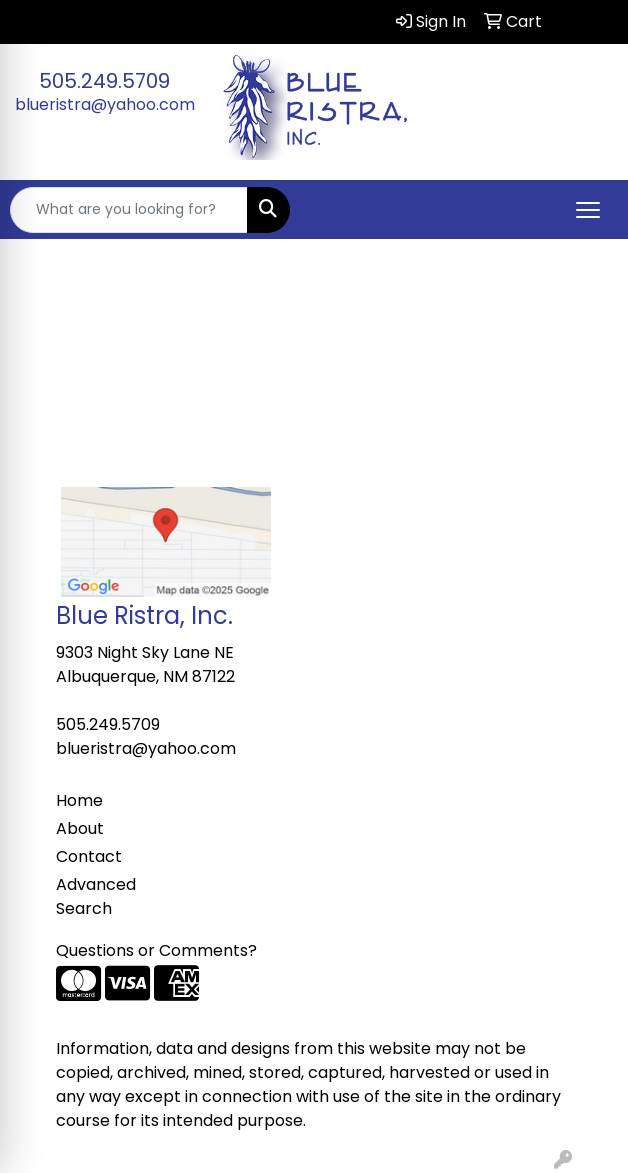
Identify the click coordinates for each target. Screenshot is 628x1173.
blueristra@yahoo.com (105, 104)
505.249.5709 (104, 81)
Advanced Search (96, 896)
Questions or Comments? (156, 950)
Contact (89, 856)
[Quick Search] (129, 210)
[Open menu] (588, 210)
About (80, 828)
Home (79, 800)
